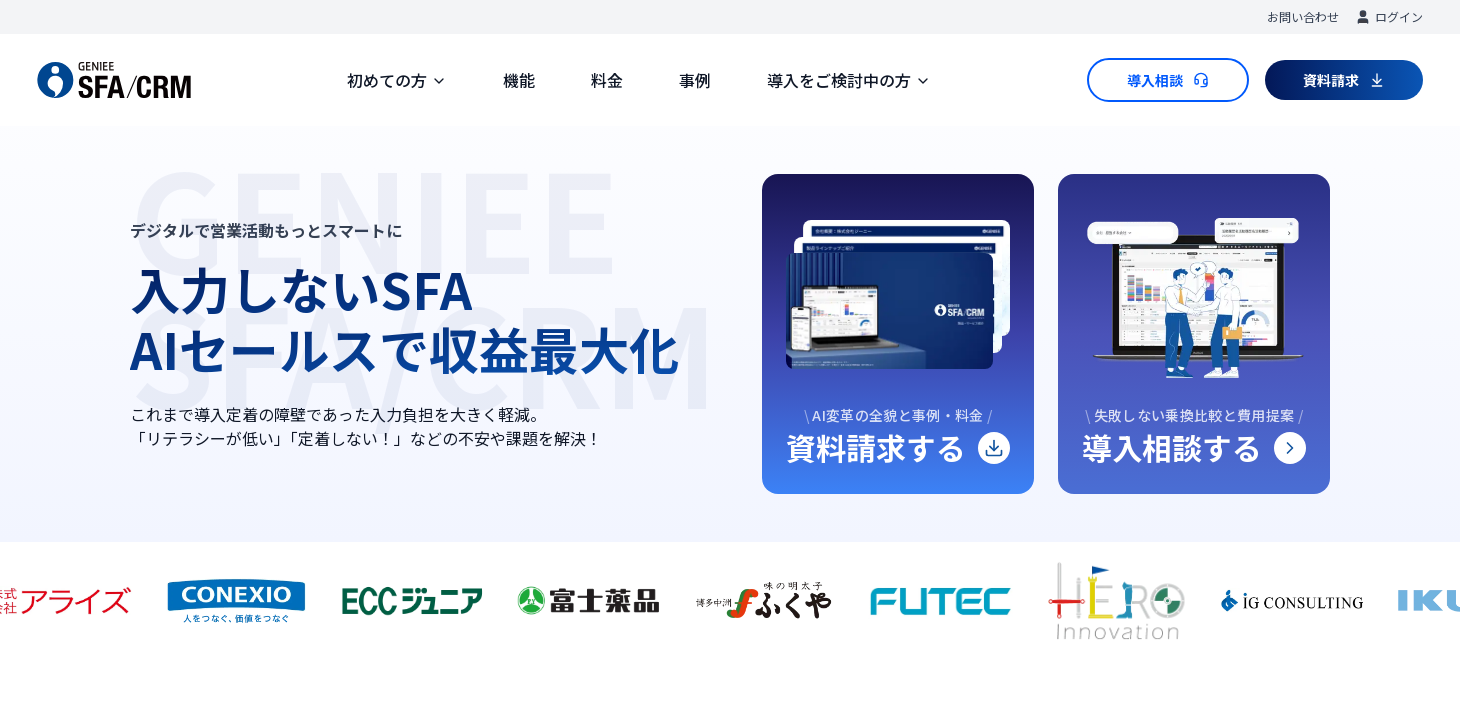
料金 (607, 80)
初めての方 (397, 80)
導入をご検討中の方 (849, 80)
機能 (519, 80)
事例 (695, 80)
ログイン (1389, 16)
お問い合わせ (1303, 16)
